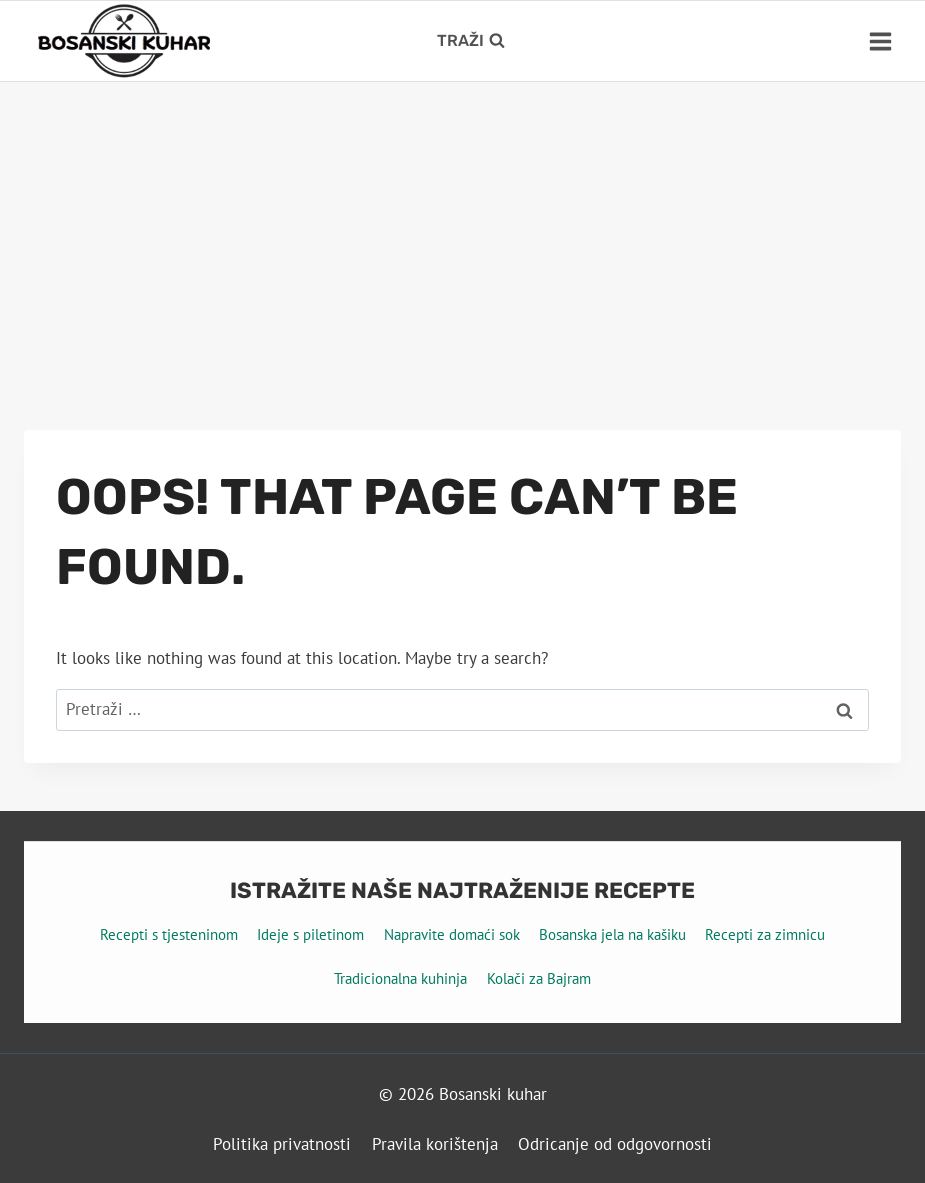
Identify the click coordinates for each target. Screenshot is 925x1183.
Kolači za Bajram (539, 978)
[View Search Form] (471, 41)
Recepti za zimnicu (765, 934)
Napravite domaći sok (452, 934)
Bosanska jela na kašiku (612, 934)
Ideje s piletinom (310, 934)
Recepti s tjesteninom (169, 934)
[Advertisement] (462, 232)
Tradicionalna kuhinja (400, 978)
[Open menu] (880, 41)
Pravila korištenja (435, 1144)
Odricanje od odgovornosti (615, 1144)
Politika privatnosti (282, 1144)
